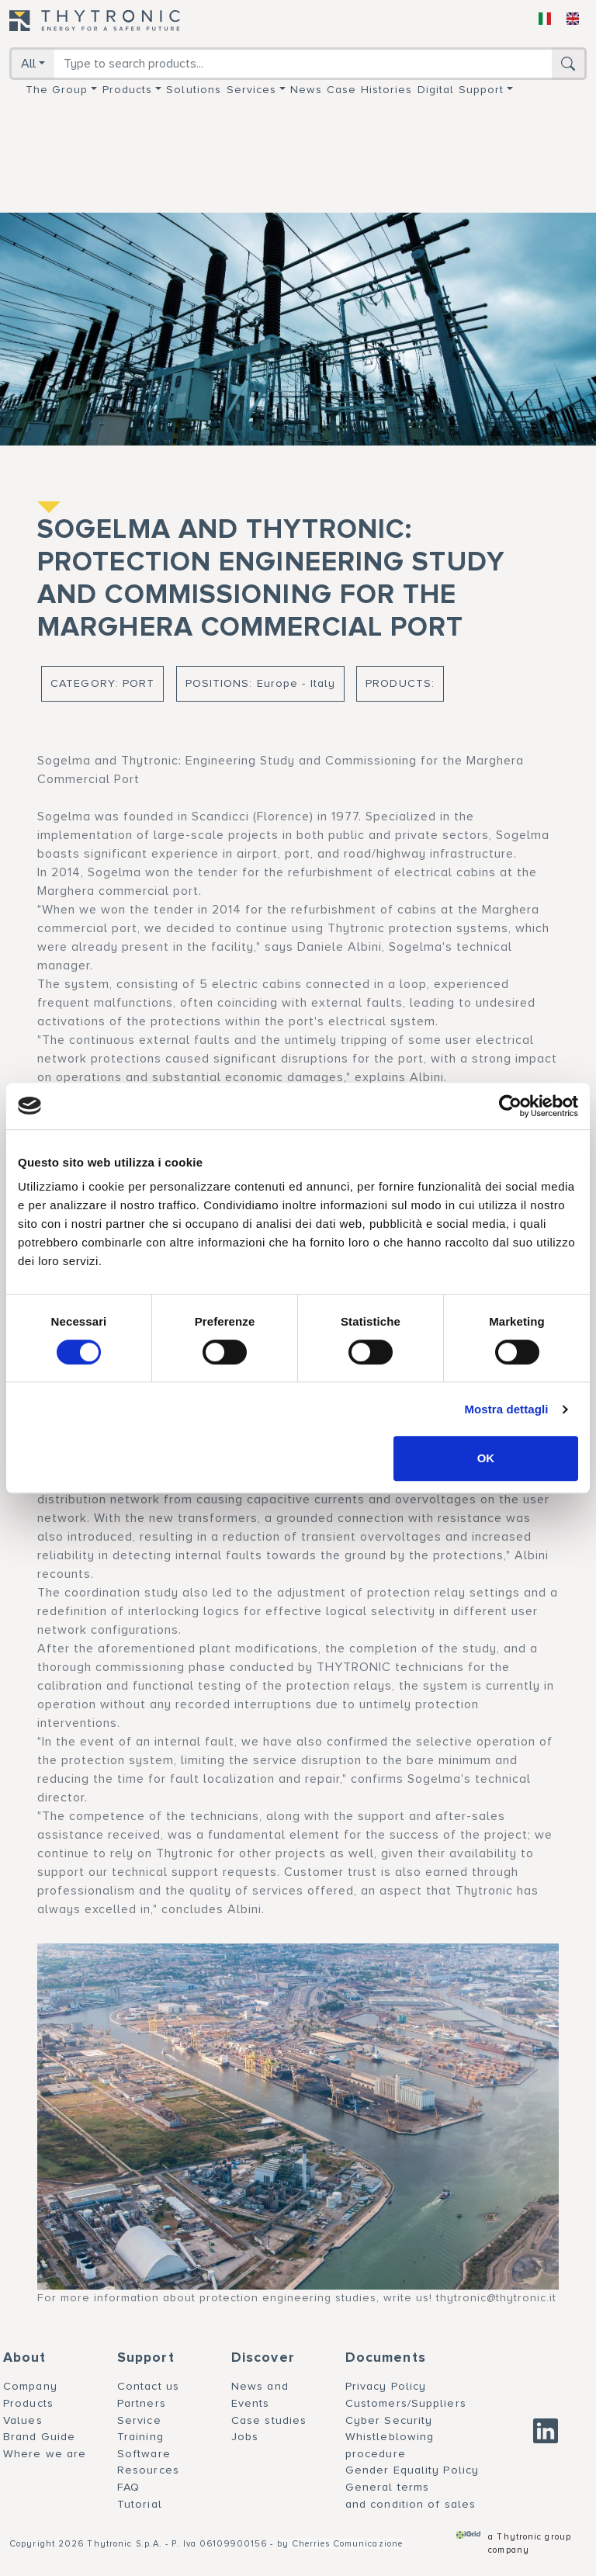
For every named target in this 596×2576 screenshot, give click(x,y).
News (305, 89)
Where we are (44, 2453)
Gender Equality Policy (412, 2470)
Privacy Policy (385, 2386)
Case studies (269, 2420)
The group (57, 89)
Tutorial (139, 2504)
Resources (148, 2470)
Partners (141, 2403)
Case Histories (369, 89)
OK (486, 1458)
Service (139, 2420)
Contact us (148, 2386)
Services (252, 89)
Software (144, 2453)
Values (23, 2420)
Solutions (193, 89)
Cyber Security (388, 2420)
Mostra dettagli (506, 1409)
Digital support (461, 89)
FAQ (128, 2487)
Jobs (244, 2436)
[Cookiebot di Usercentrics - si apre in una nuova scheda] (510, 1106)
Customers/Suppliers (405, 2403)
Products (127, 89)
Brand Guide (39, 2436)
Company (30, 2386)
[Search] (303, 63)
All (28, 63)
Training (140, 2436)
